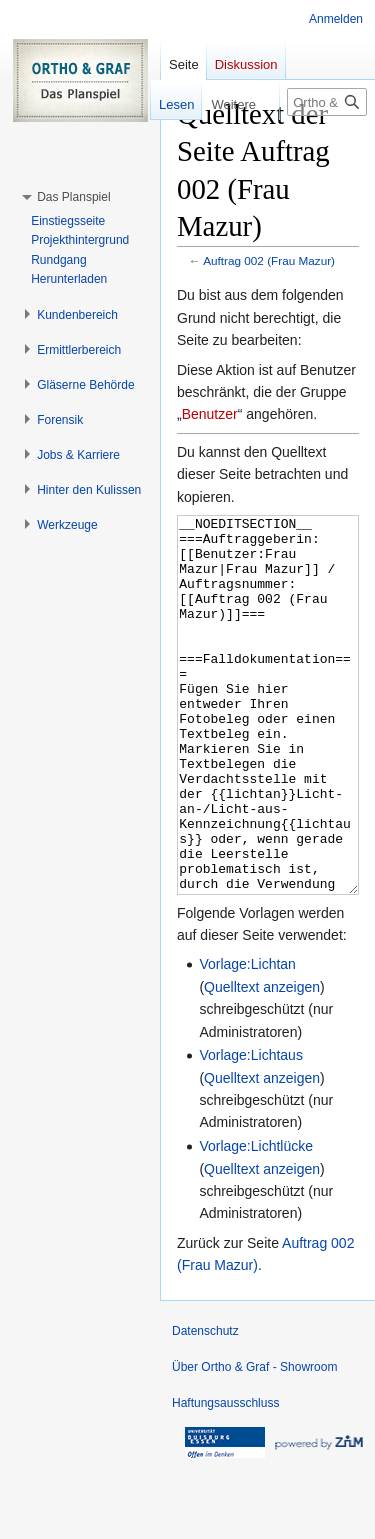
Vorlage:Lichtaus (251, 1130)
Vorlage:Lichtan (247, 1039)
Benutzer (210, 414)
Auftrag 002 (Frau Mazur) (269, 260)
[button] (73, 197)
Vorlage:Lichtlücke (256, 1221)
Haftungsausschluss (225, 1478)
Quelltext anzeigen (262, 1062)
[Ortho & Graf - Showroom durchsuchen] (327, 102)
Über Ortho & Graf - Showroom (254, 1442)
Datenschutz (205, 1406)
